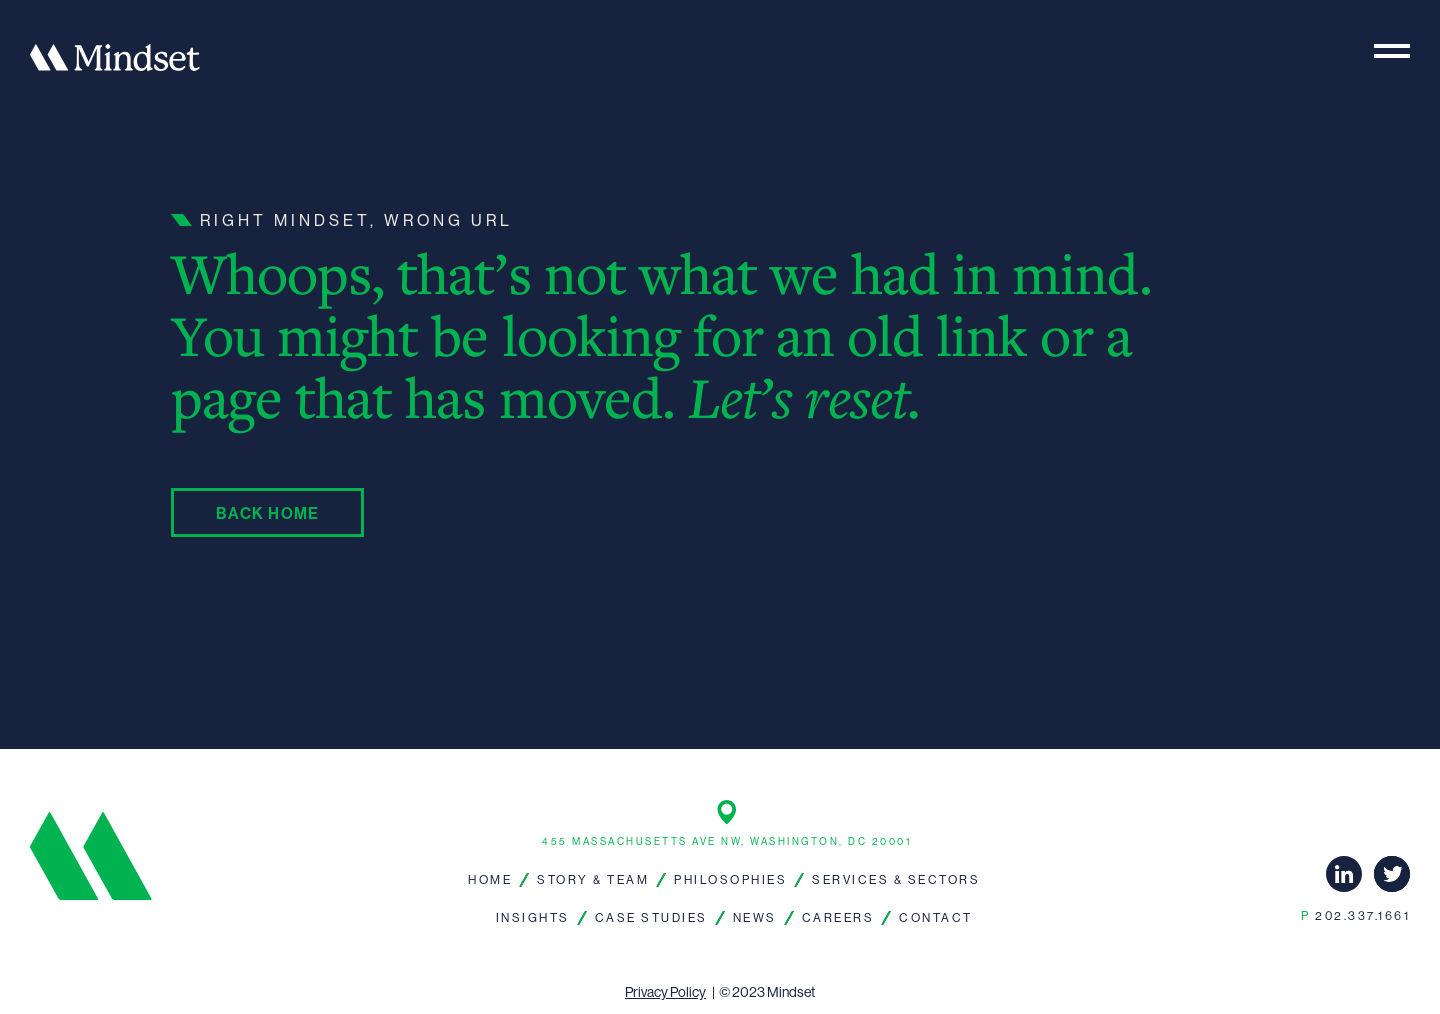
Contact (936, 917)
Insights (533, 917)
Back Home (267, 513)
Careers (838, 917)
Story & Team (593, 879)
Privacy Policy (665, 992)
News (755, 917)
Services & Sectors (896, 879)
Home (490, 879)
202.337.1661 (1355, 915)
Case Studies (651, 917)
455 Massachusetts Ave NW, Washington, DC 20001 (726, 841)
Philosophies (730, 879)
